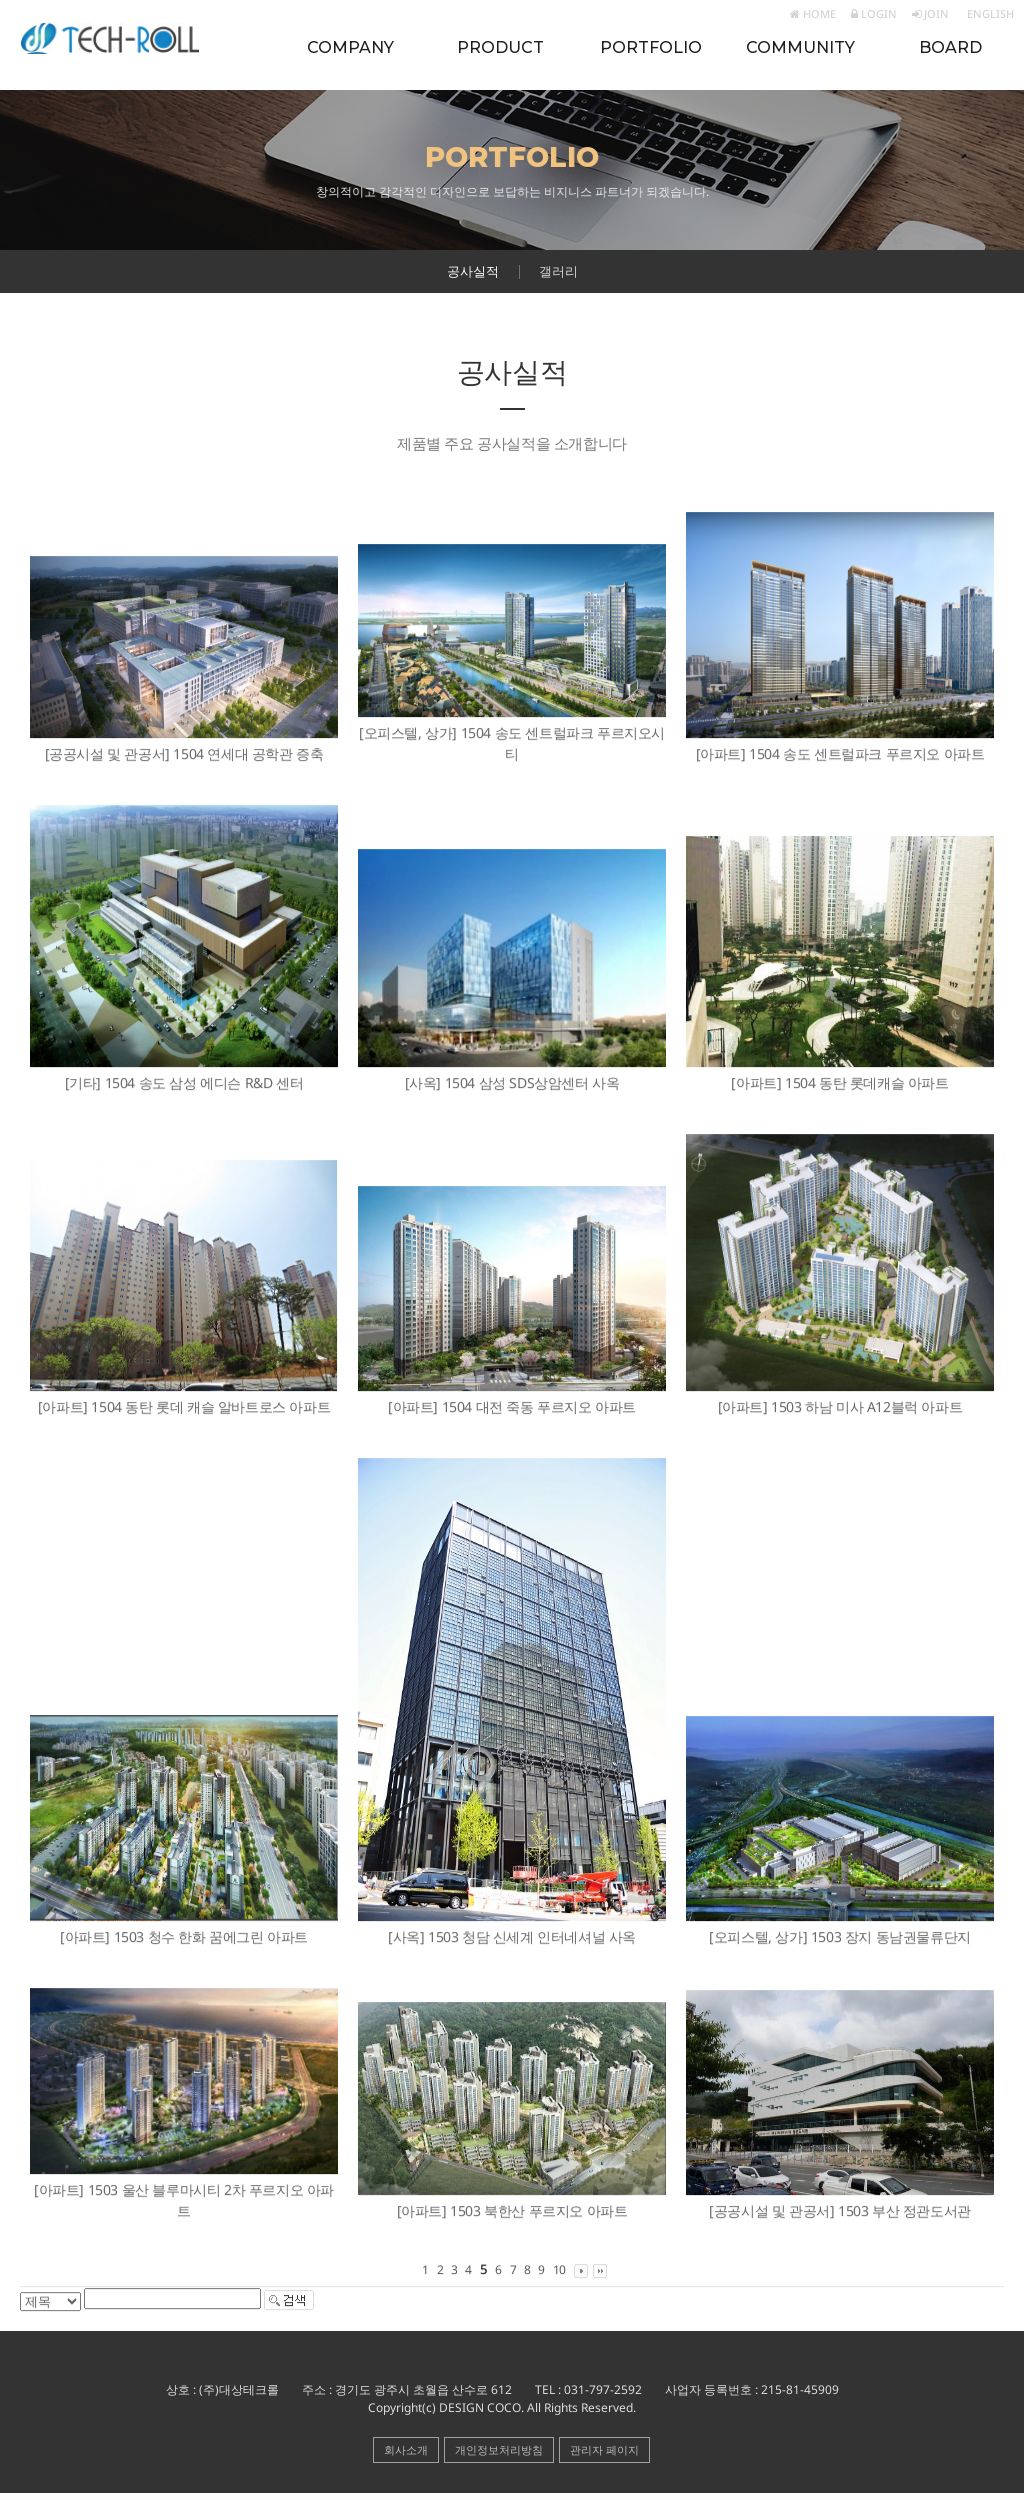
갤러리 (558, 271)
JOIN (930, 13)
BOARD (950, 47)
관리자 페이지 (604, 2449)
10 (559, 2270)
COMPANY (350, 47)
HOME (813, 13)
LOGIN (874, 13)
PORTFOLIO (651, 47)
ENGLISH (989, 13)
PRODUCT (500, 47)
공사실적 (473, 271)
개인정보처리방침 (499, 2449)
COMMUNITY (800, 47)
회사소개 (406, 2449)
